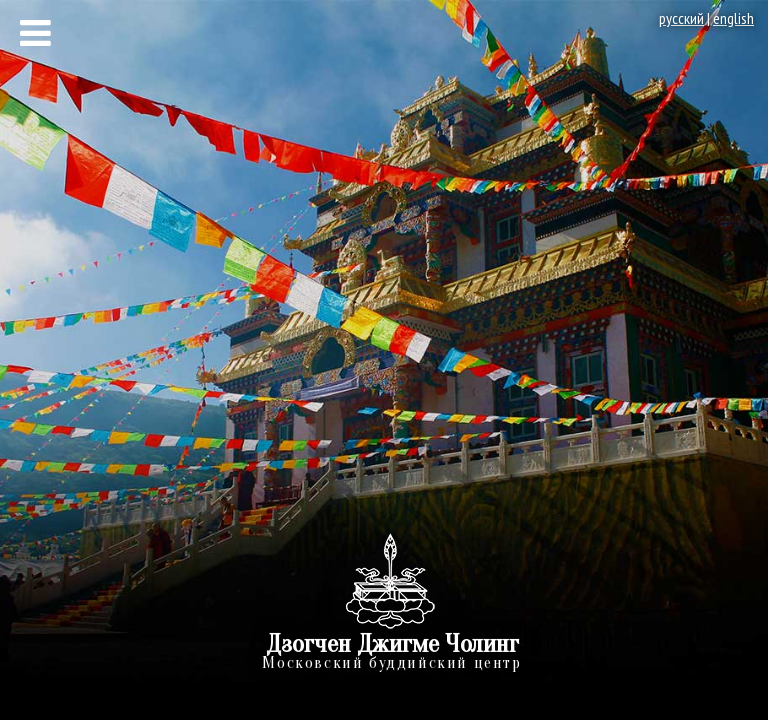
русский (681, 18)
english (733, 18)
